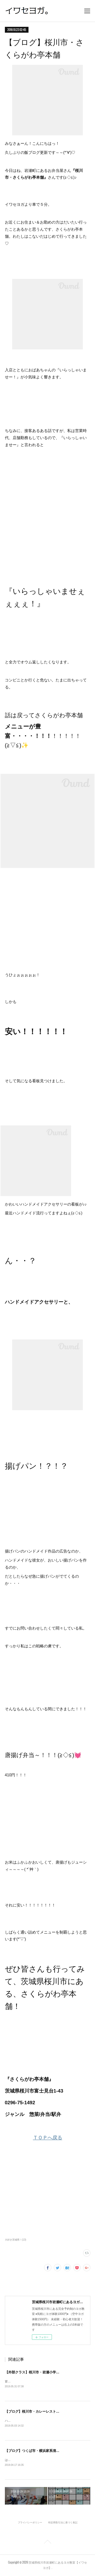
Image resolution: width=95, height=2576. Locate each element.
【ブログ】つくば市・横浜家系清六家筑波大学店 (42, 2451)
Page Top (47, 2543)
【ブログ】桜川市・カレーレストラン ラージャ (41, 2412)
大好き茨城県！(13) (15, 2239)
